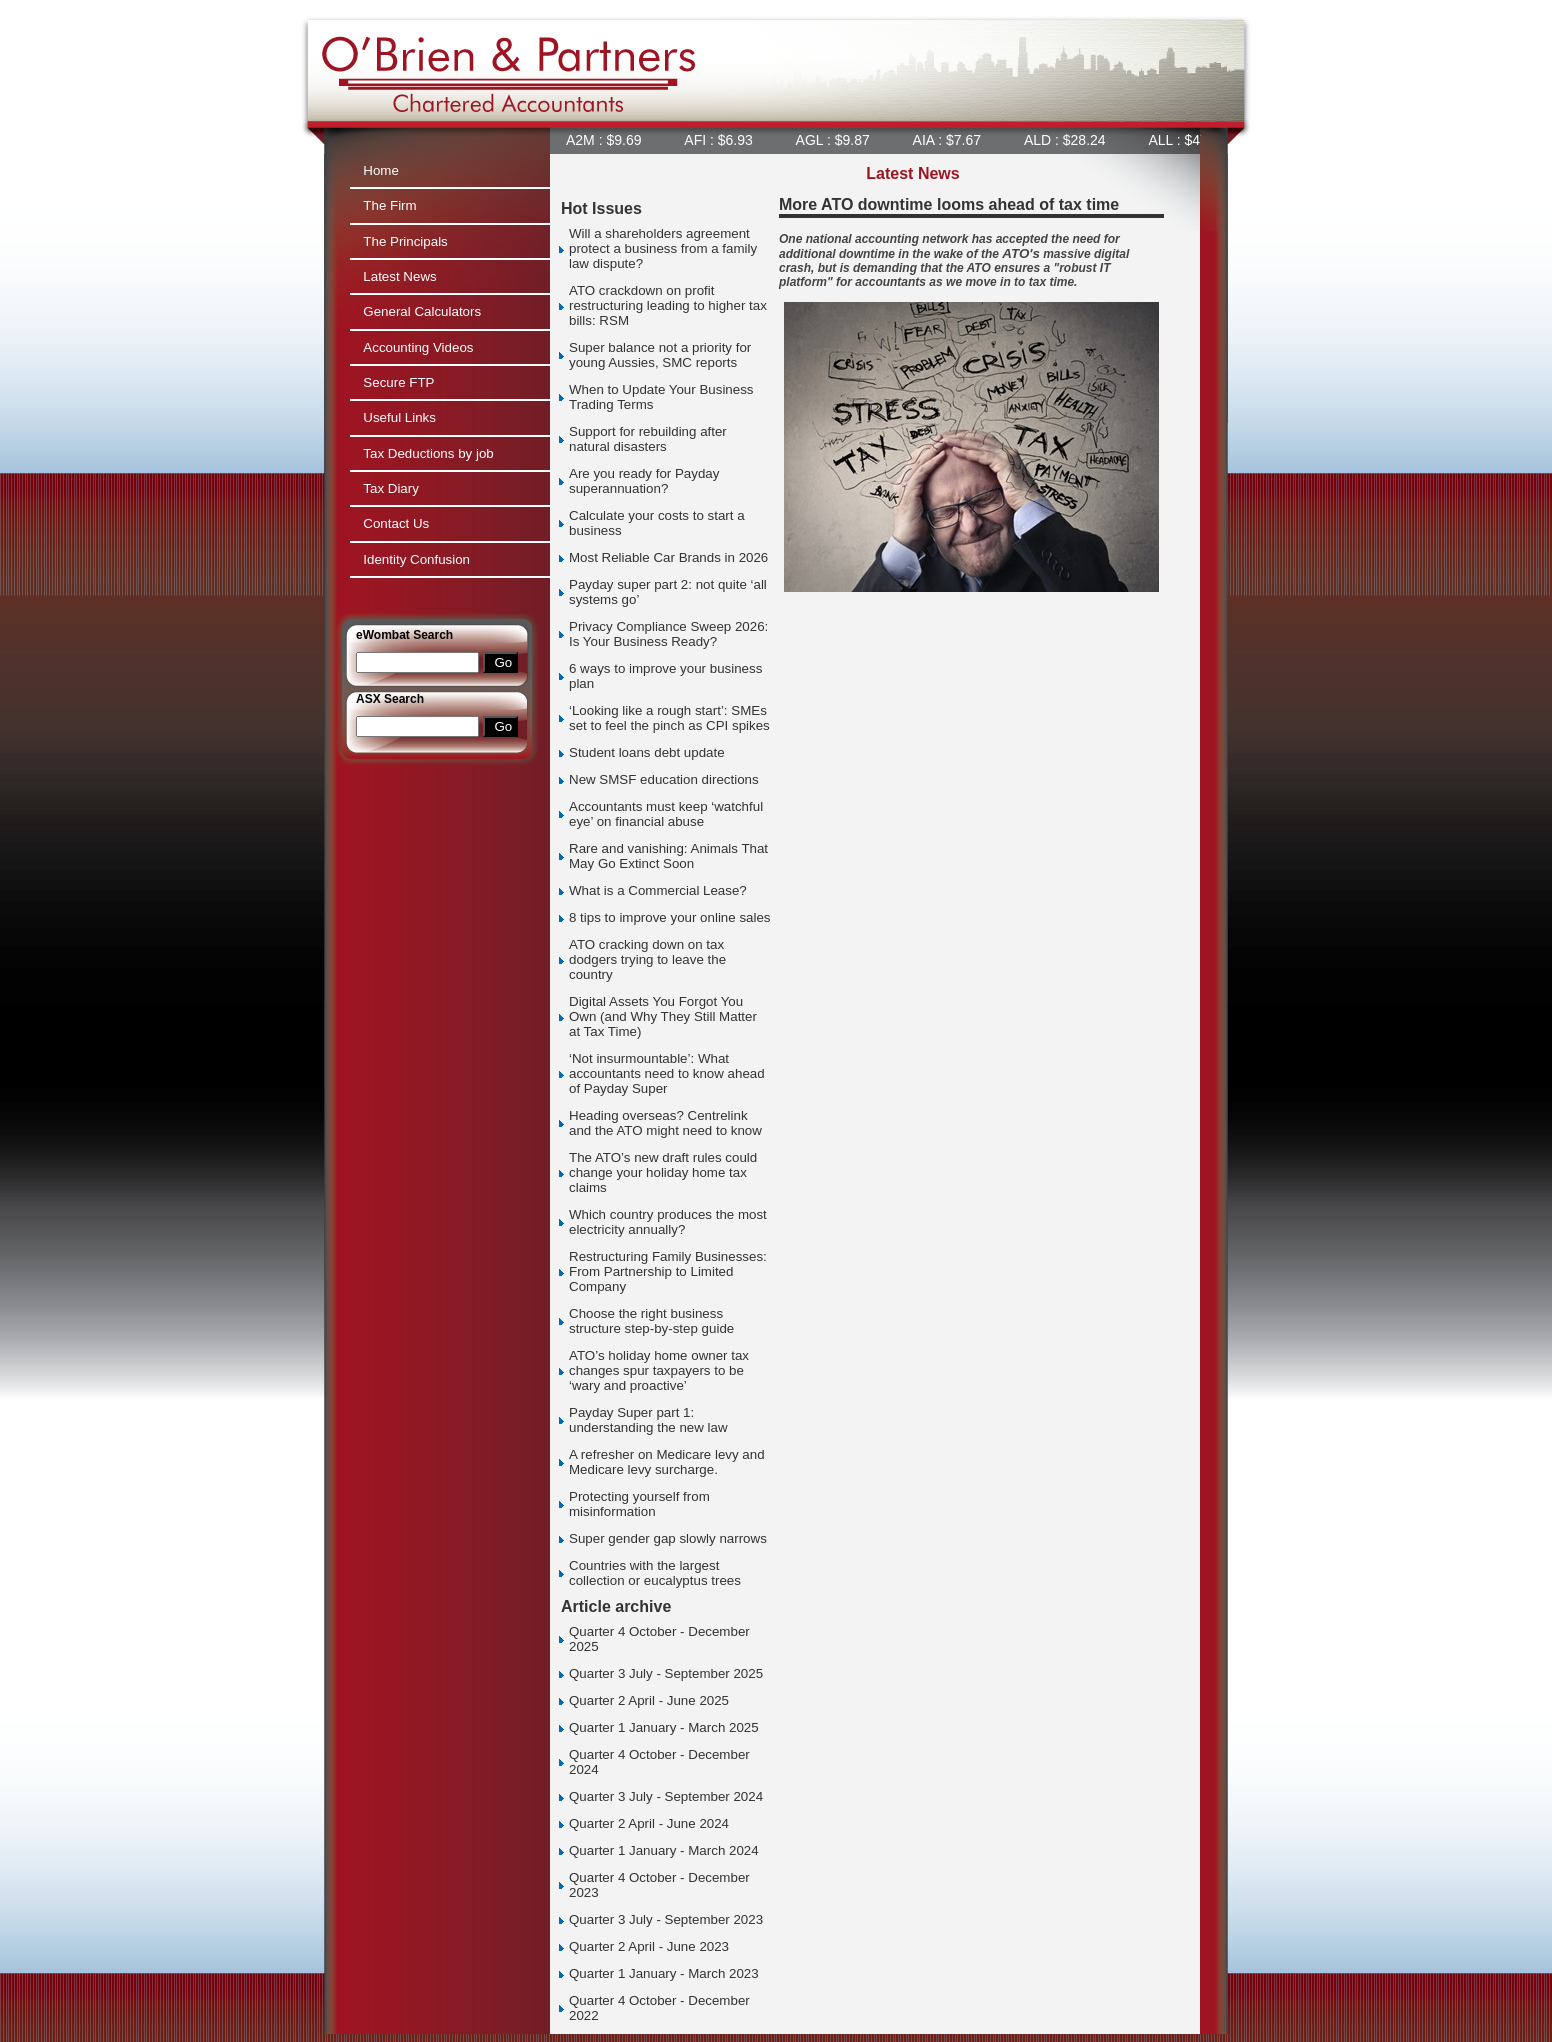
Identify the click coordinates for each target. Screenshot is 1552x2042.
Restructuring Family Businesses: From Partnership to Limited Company (668, 1271)
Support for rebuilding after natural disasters (648, 439)
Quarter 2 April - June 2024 (649, 1823)
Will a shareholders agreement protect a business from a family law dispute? (663, 248)
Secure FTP (398, 382)
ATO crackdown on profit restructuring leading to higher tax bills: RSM (668, 305)
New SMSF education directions (664, 779)
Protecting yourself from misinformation (639, 1504)
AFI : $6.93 (722, 140)
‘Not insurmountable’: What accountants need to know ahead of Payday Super (667, 1073)
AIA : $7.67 (951, 140)
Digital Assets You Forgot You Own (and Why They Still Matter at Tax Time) (663, 1016)
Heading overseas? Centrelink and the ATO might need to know (665, 1123)
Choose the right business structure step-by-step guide (651, 1321)
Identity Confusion (416, 559)
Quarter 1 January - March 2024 (664, 1850)
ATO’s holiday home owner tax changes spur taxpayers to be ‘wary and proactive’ (659, 1370)
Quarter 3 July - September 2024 (666, 1796)
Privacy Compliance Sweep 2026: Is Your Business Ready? (668, 634)
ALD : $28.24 (1069, 140)
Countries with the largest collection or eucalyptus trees (655, 1573)
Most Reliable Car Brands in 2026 (668, 557)
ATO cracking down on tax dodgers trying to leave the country (647, 959)
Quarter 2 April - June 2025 (649, 1700)
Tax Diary (391, 488)
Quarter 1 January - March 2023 (664, 1973)
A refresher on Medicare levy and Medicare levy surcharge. (667, 1462)
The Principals (405, 241)
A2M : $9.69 (607, 140)
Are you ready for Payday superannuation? (644, 481)
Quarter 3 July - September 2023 (666, 1919)
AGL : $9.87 (837, 140)
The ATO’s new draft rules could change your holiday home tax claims (663, 1172)
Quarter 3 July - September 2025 (666, 1673)
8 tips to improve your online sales (670, 917)
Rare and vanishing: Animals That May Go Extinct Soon (668, 856)
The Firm (389, 205)
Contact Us (396, 523)
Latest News (399, 276)
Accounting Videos (418, 347)
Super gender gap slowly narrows (668, 1538)
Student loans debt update (647, 752)
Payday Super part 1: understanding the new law (648, 1420)
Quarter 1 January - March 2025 (664, 1727)
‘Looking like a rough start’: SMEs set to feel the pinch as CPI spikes (669, 718)
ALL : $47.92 (1191, 140)
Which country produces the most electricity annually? (668, 1222)
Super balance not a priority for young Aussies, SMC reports (660, 355)
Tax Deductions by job (428, 453)
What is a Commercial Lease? (658, 890)
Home (381, 170)
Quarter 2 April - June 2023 (649, 1946)
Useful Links (399, 417)
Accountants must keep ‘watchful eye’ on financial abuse (666, 814)
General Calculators (422, 311)
